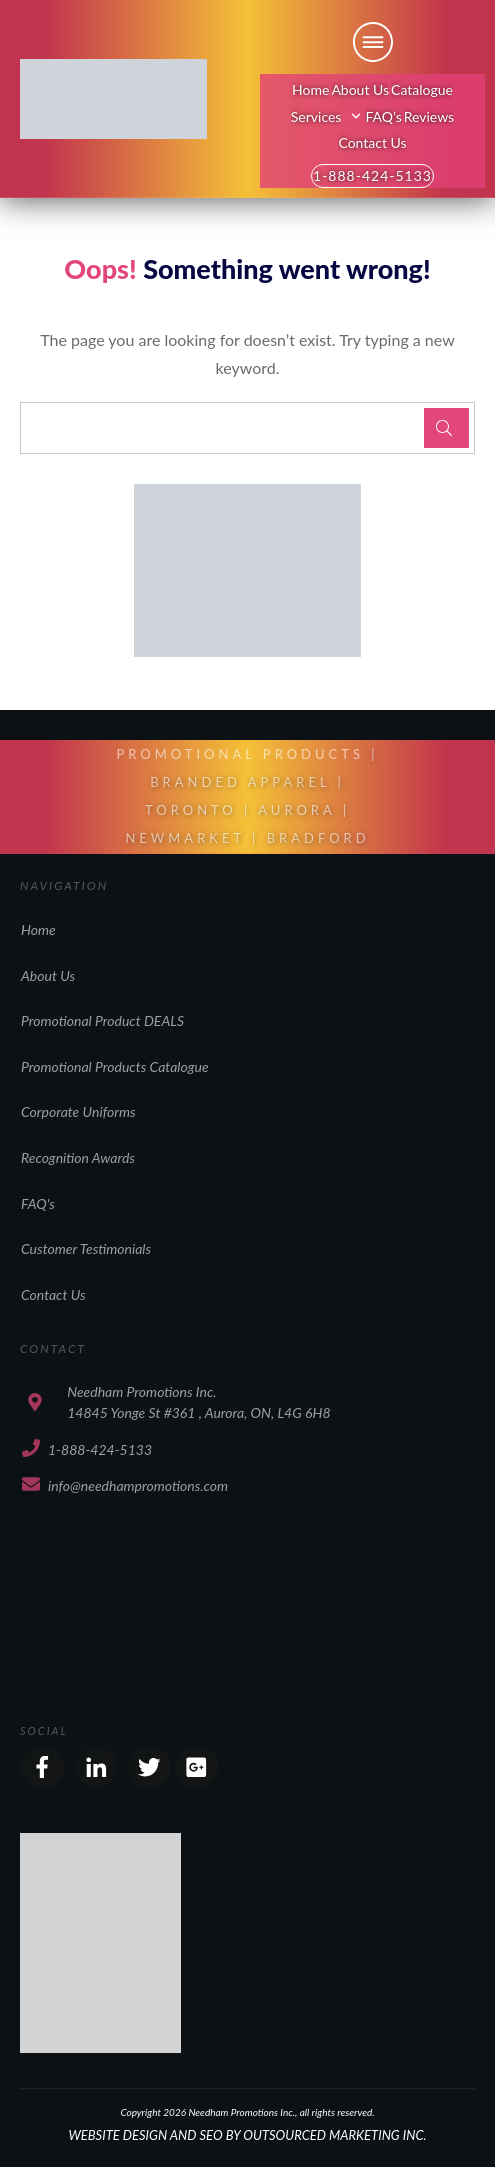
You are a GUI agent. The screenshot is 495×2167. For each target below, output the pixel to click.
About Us (48, 975)
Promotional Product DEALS (102, 1020)
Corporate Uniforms (78, 1111)
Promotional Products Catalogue (115, 1066)
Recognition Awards (78, 1157)
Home (38, 929)
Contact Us (53, 1294)
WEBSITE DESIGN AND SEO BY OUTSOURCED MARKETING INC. (247, 2135)
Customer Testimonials (86, 1248)
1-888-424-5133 (100, 1449)
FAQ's (38, 1203)
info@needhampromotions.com (138, 1485)
